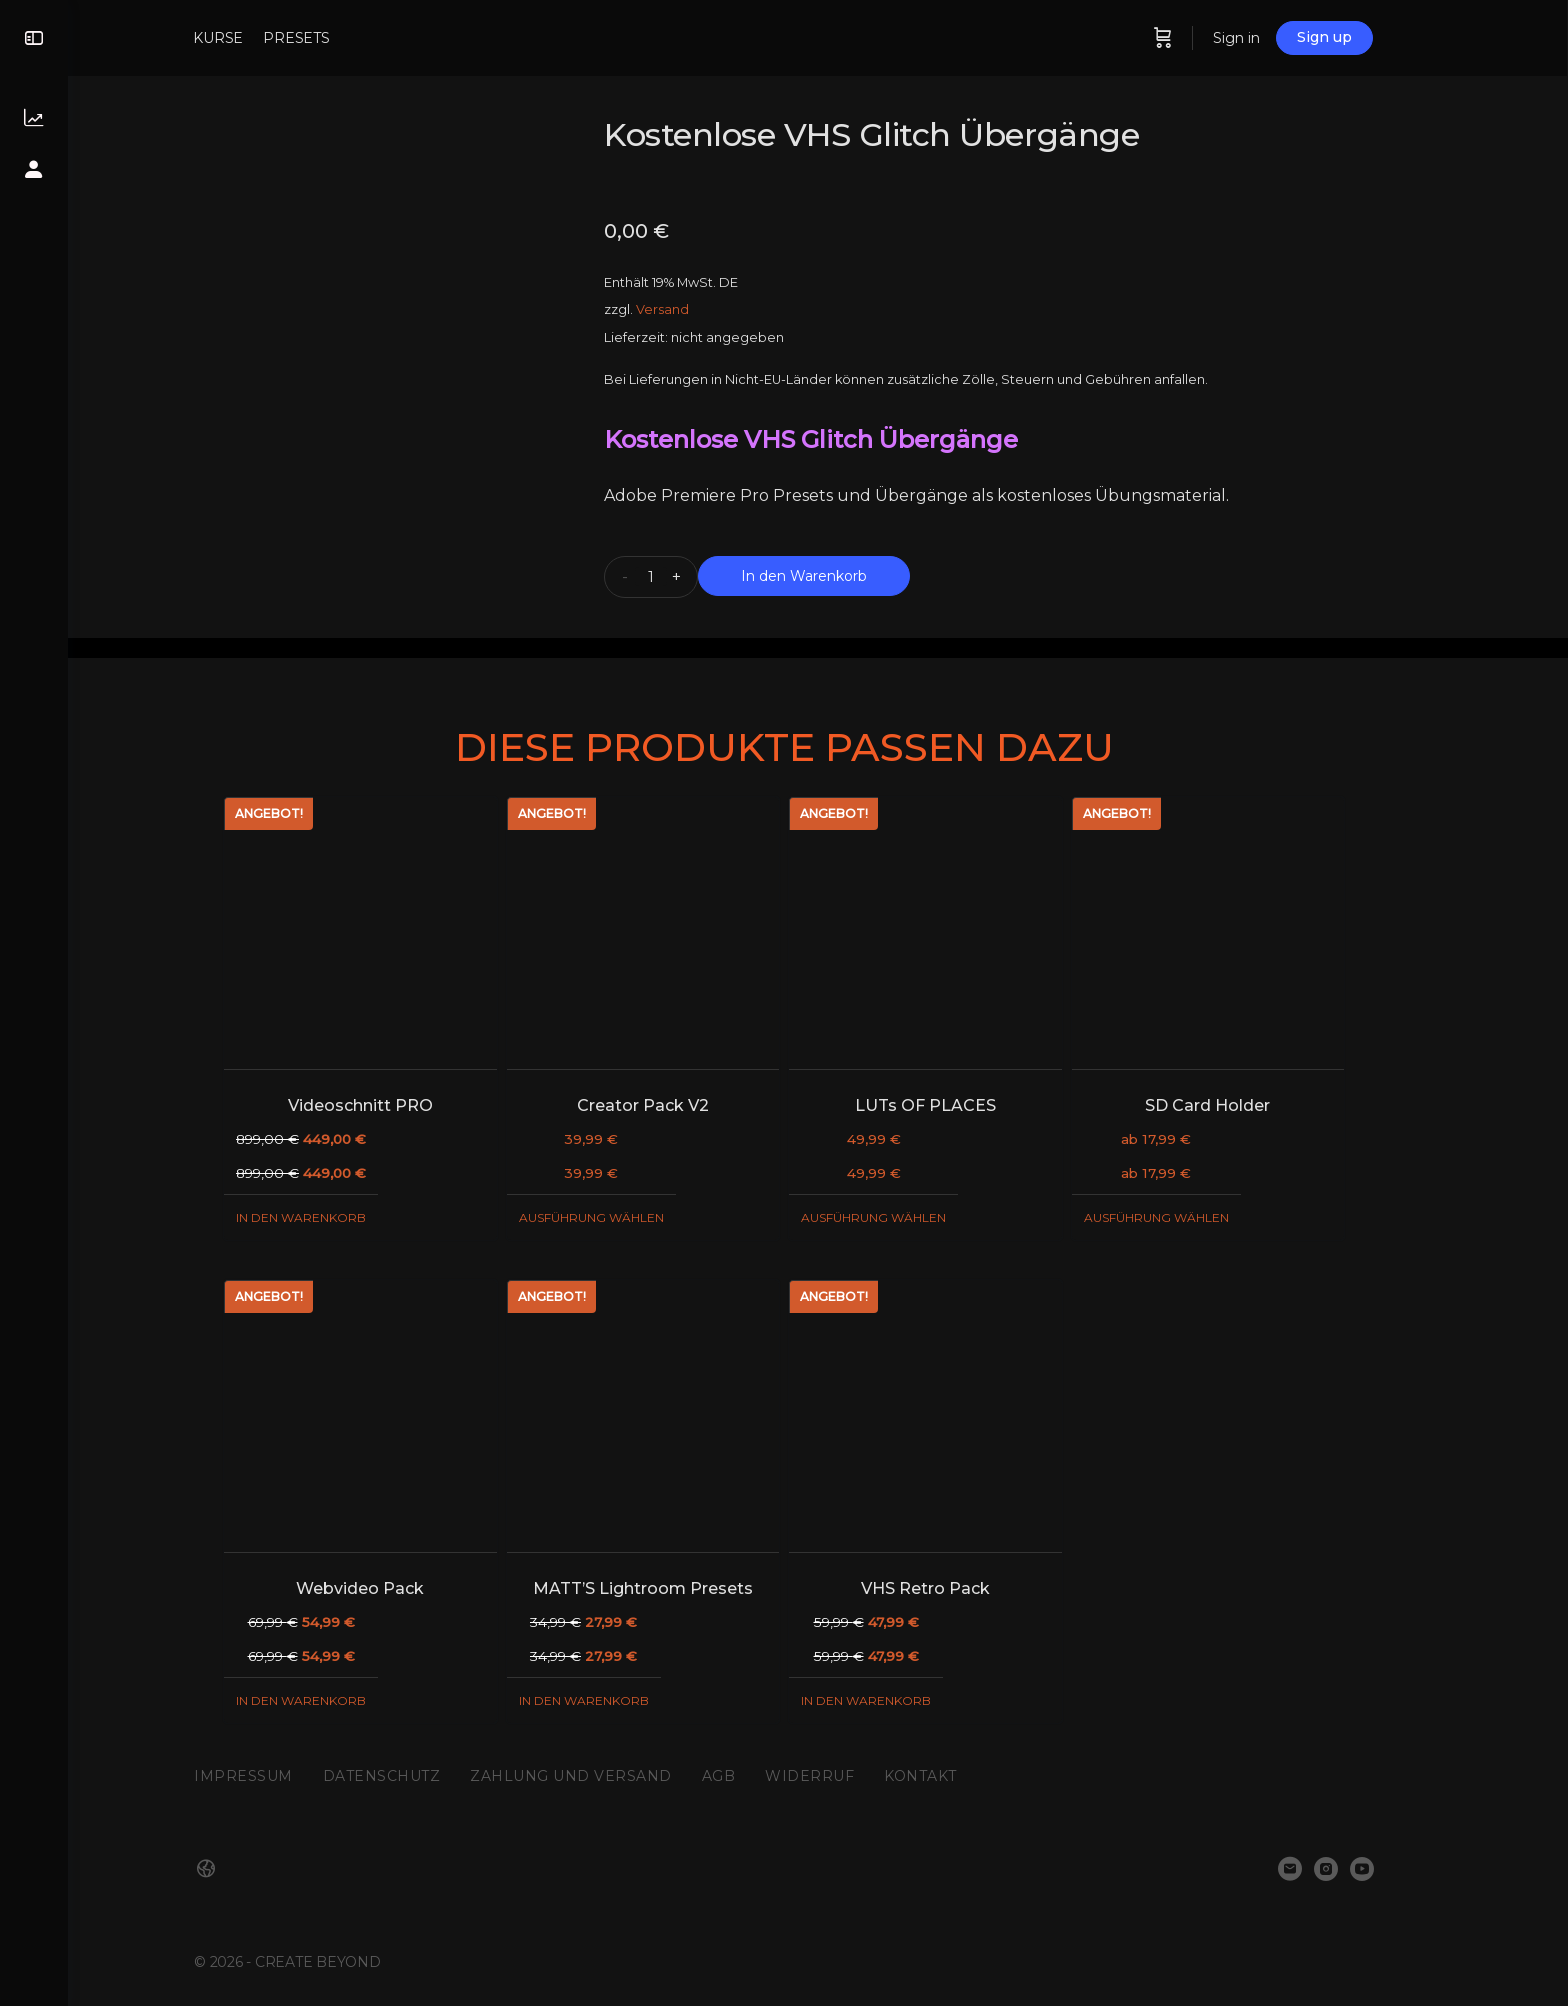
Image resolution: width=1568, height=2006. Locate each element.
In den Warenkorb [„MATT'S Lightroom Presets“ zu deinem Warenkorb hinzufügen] (618, 1700)
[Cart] (1198, 38)
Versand (696, 309)
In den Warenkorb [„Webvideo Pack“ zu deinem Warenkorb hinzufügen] (335, 1700)
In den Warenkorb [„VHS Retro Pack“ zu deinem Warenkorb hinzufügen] (900, 1700)
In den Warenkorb (838, 576)
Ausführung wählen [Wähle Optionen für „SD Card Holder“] (1190, 1217)
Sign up (1359, 37)
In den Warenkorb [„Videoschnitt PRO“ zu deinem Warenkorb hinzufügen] (335, 1217)
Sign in (1271, 38)
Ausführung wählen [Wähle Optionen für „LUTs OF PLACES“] (907, 1217)
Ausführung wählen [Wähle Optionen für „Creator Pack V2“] (625, 1217)
